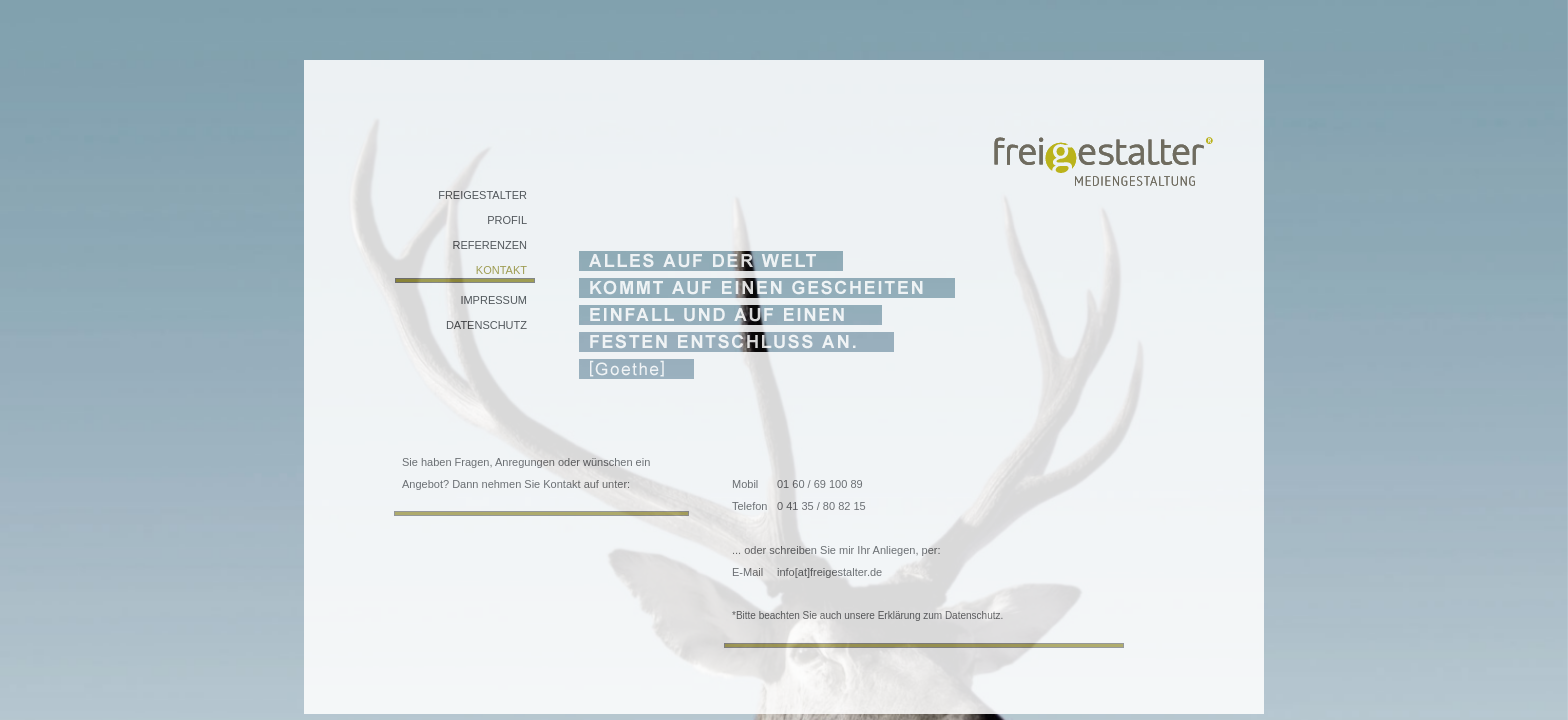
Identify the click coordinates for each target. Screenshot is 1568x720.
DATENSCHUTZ (486, 325)
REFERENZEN (489, 245)
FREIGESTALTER (482, 195)
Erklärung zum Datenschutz (939, 615)
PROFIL (507, 220)
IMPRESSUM (493, 300)
